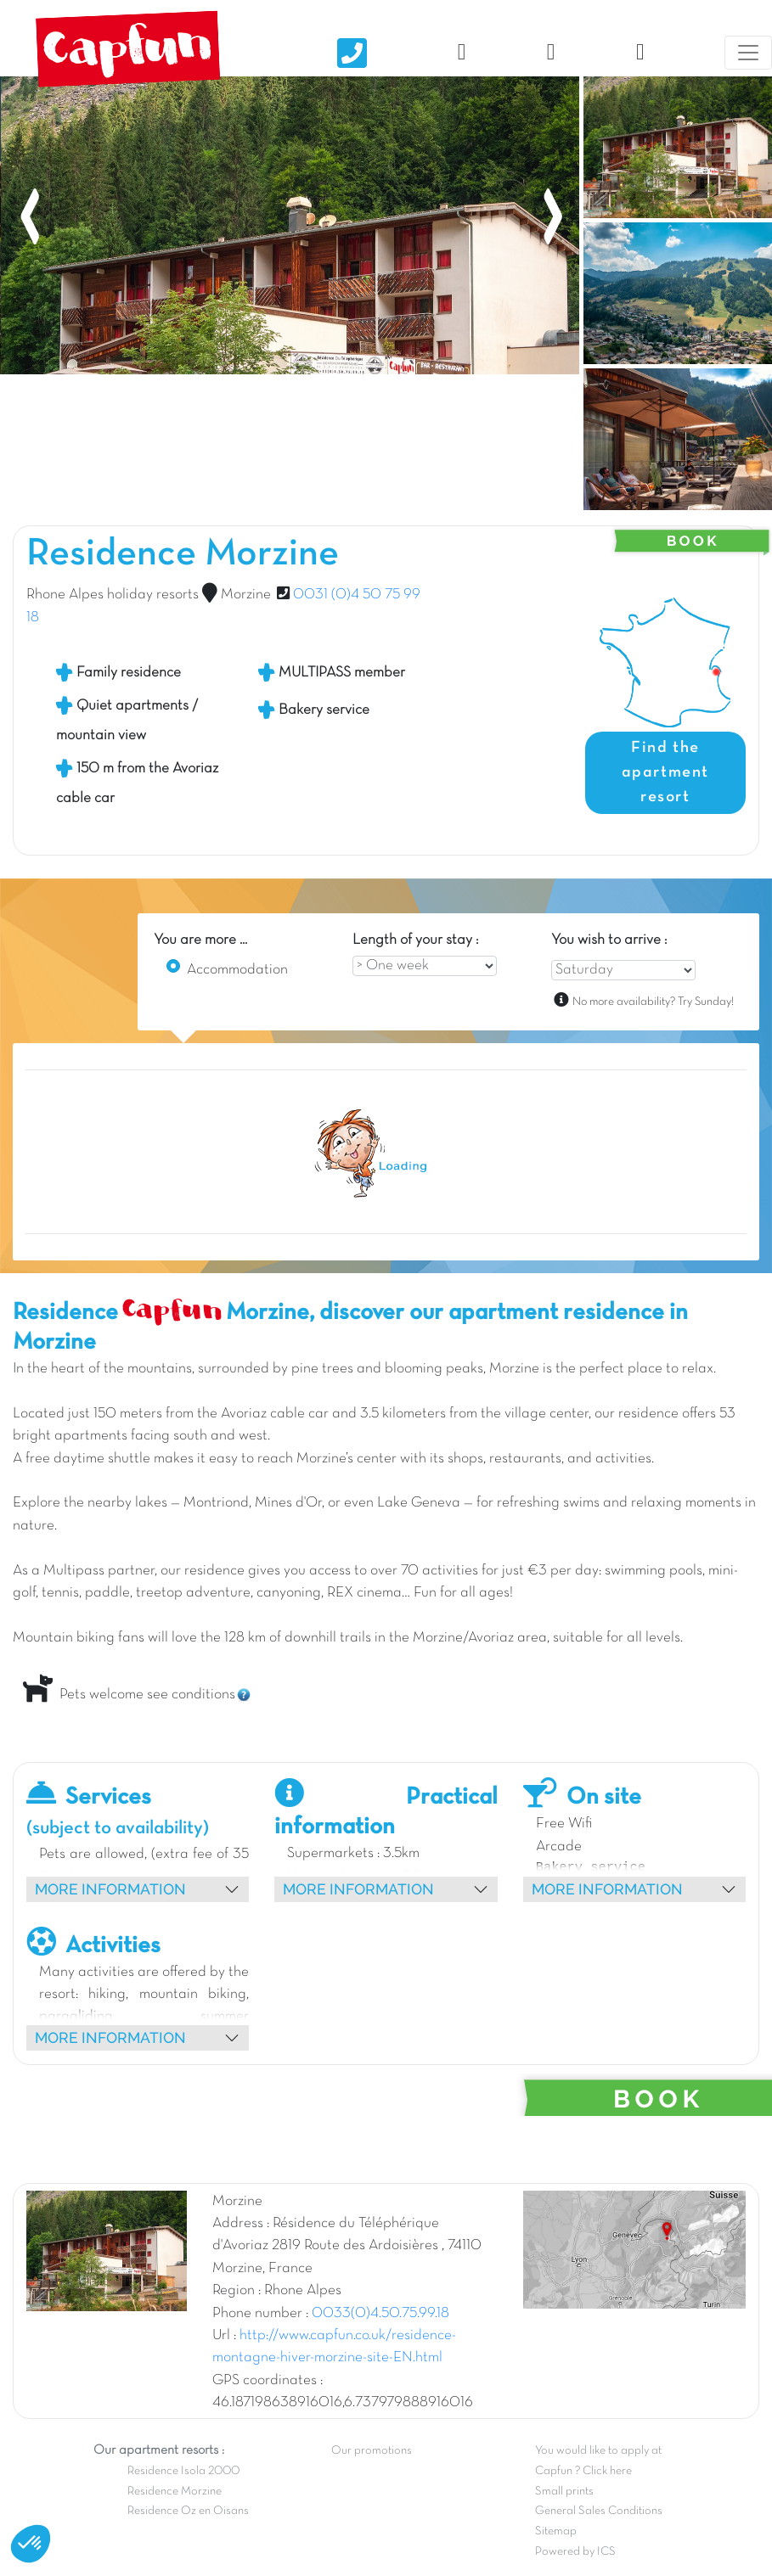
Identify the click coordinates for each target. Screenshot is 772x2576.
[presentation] (29, 136)
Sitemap (556, 2531)
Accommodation (237, 970)
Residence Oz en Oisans (188, 2511)
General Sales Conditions (598, 2511)
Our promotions (371, 2450)
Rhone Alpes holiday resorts (112, 595)
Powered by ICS (575, 2551)
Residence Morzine (174, 2491)
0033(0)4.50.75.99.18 (380, 2314)
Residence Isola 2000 (183, 2471)
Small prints (564, 2491)
